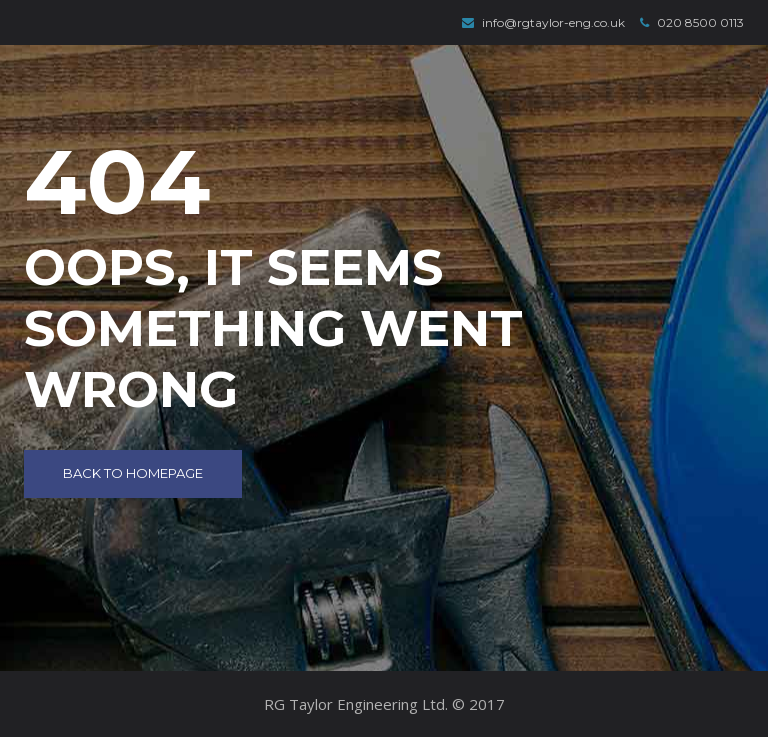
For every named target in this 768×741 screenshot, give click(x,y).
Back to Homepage (133, 473)
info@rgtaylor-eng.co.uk (543, 22)
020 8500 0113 (692, 22)
